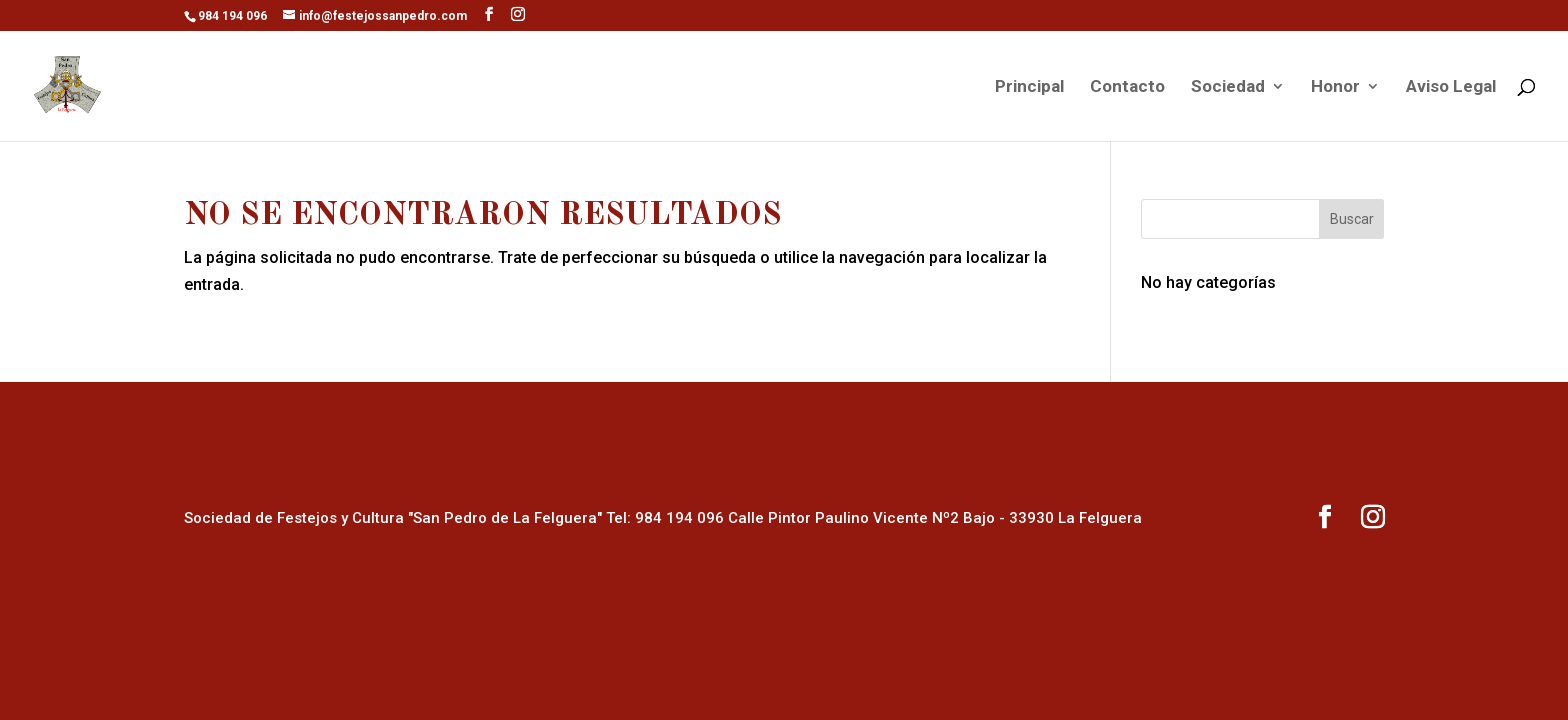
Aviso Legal (1451, 87)
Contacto (1127, 87)
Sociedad (1228, 87)
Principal (1029, 87)
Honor (1335, 87)
